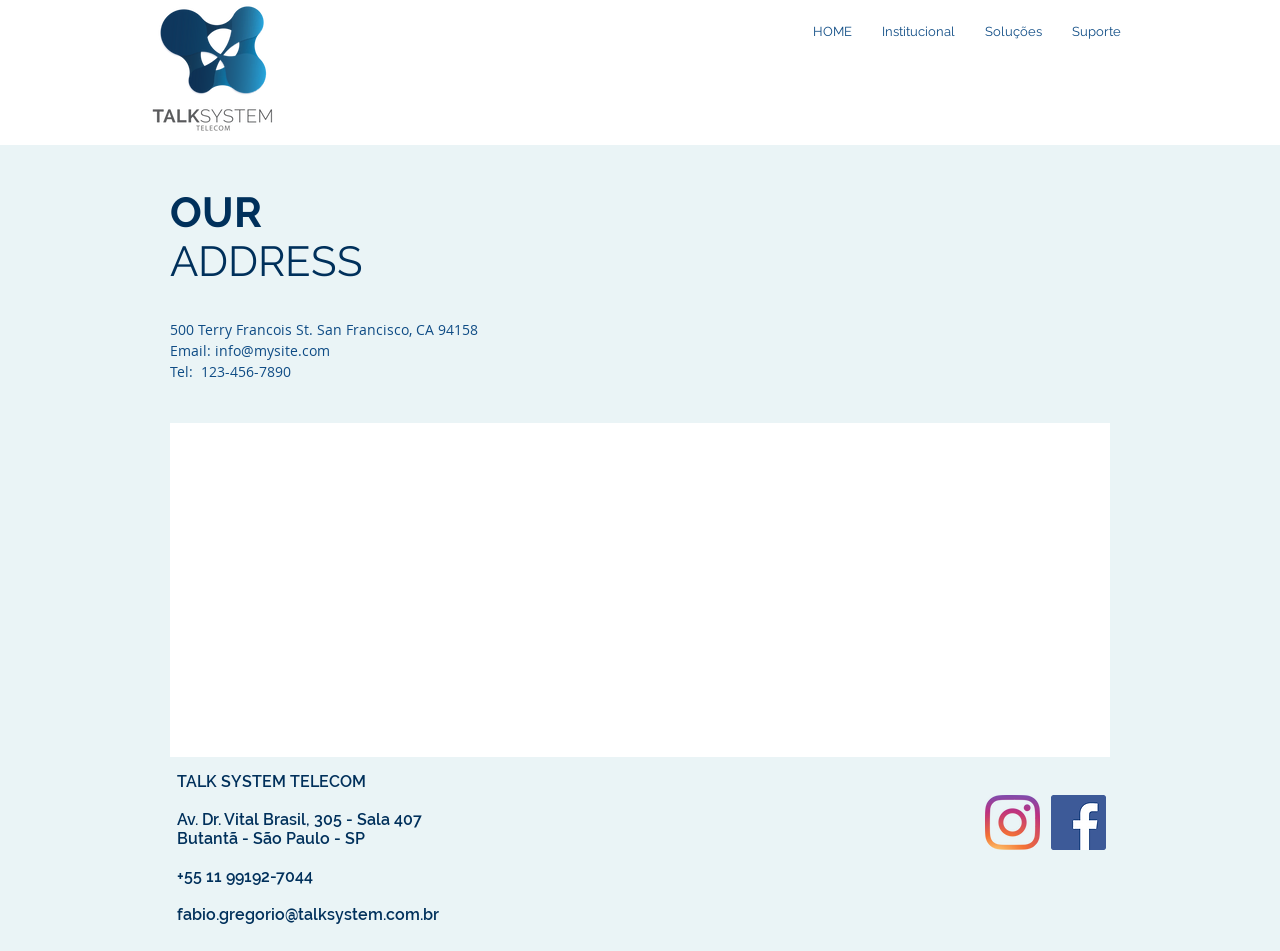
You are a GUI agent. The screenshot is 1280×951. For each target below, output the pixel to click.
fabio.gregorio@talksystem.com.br (308, 914)
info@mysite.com (272, 350)
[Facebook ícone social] (1078, 822)
